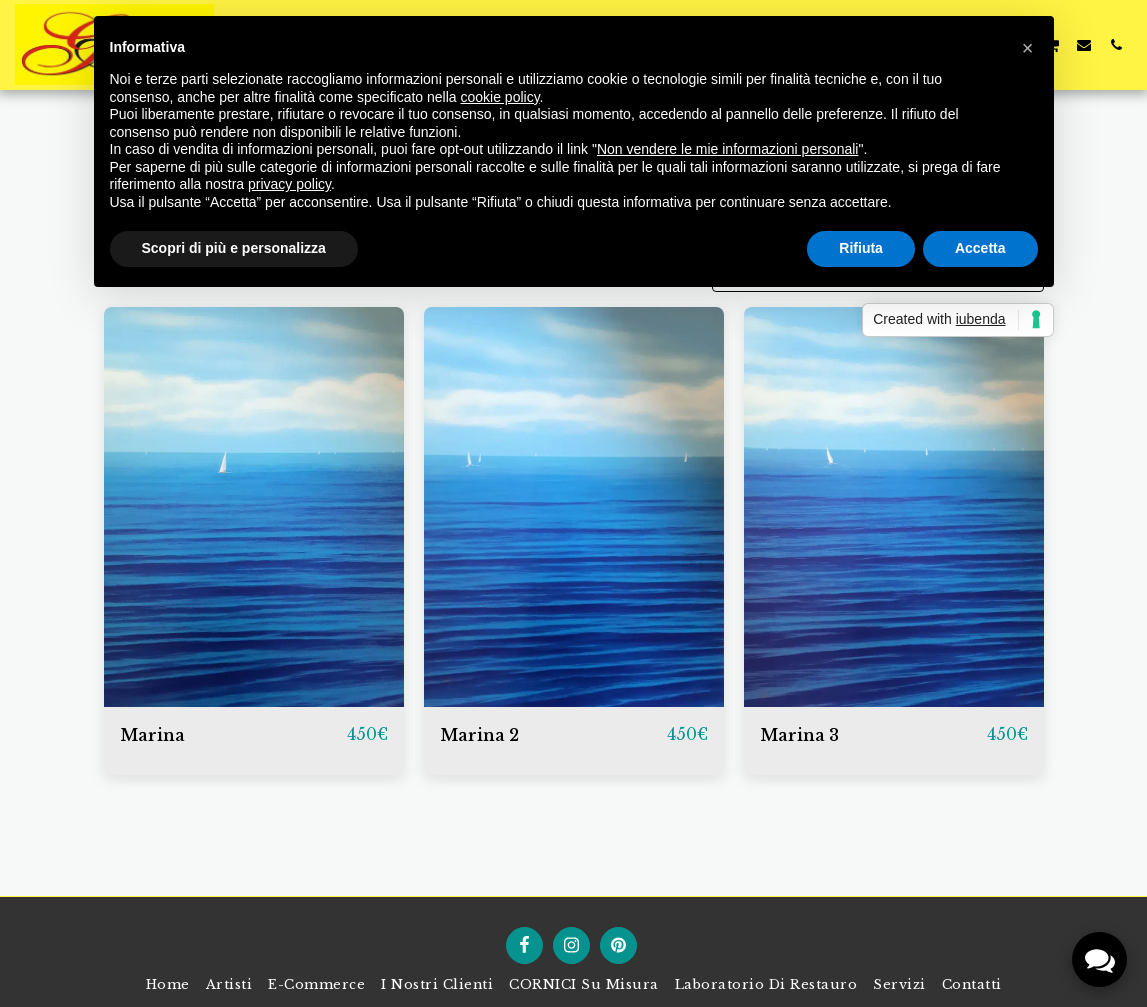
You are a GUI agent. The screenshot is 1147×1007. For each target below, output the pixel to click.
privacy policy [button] (289, 184)
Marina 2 (479, 735)
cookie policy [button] (499, 97)
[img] (254, 507)
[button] (1084, 44)
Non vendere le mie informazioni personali (727, 149)
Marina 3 (799, 735)
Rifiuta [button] (861, 248)
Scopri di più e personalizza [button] (234, 248)
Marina (152, 735)
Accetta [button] (980, 248)
